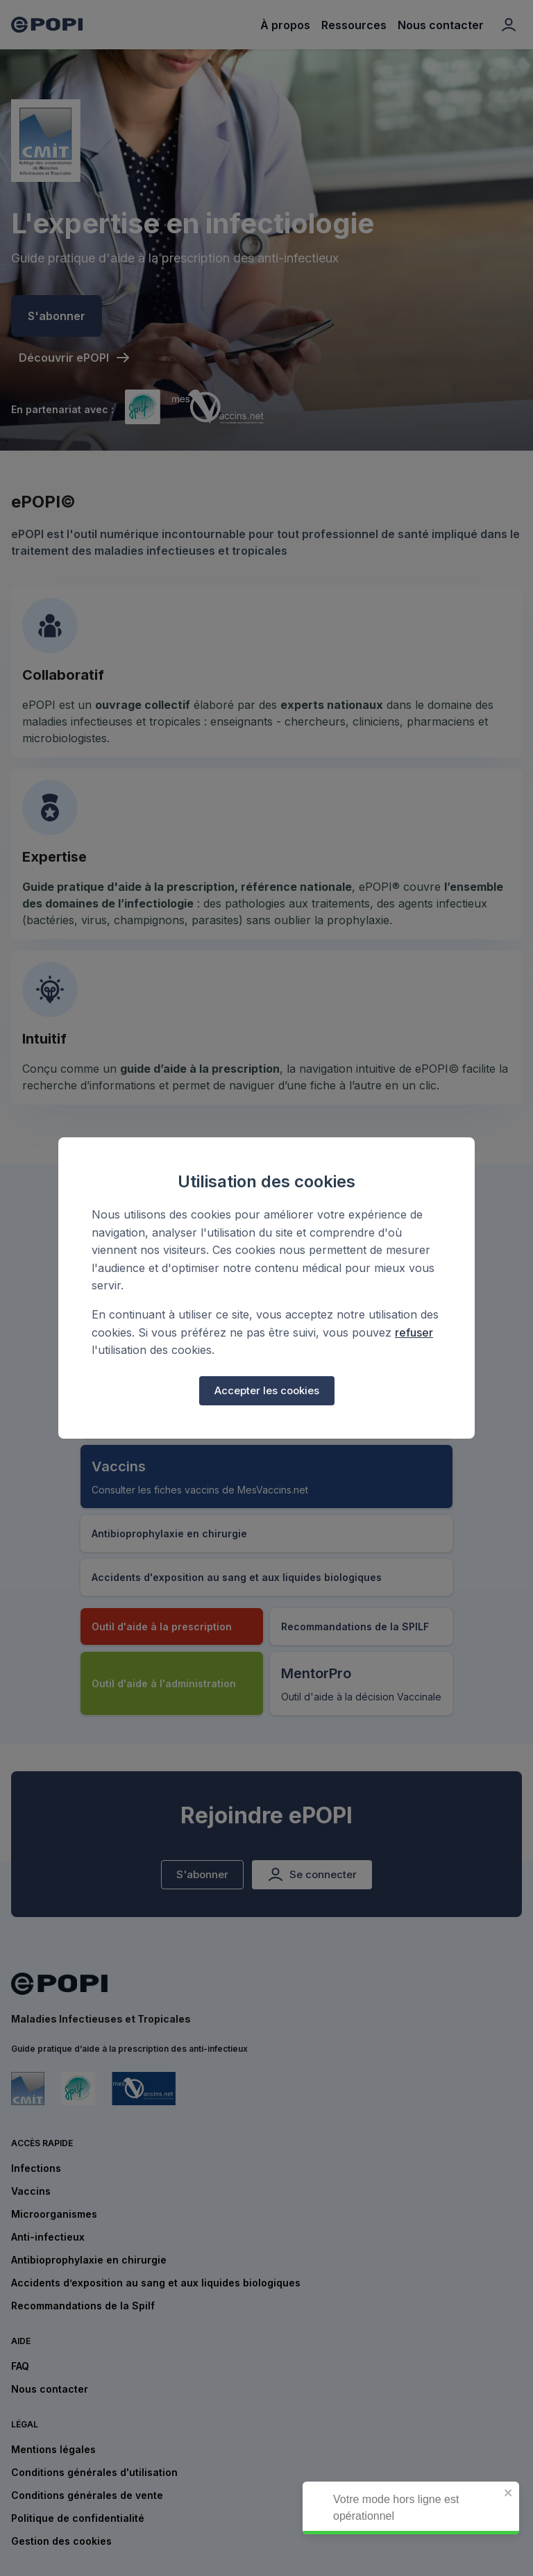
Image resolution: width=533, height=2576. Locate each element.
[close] (516, 2493)
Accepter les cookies (267, 1390)
